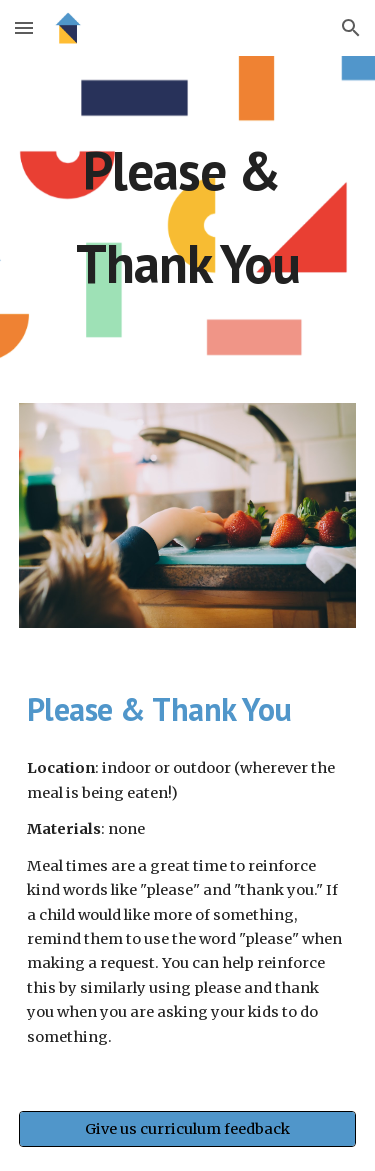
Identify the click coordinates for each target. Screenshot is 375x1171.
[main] (188, 217)
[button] (24, 27)
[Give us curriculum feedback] (188, 1129)
